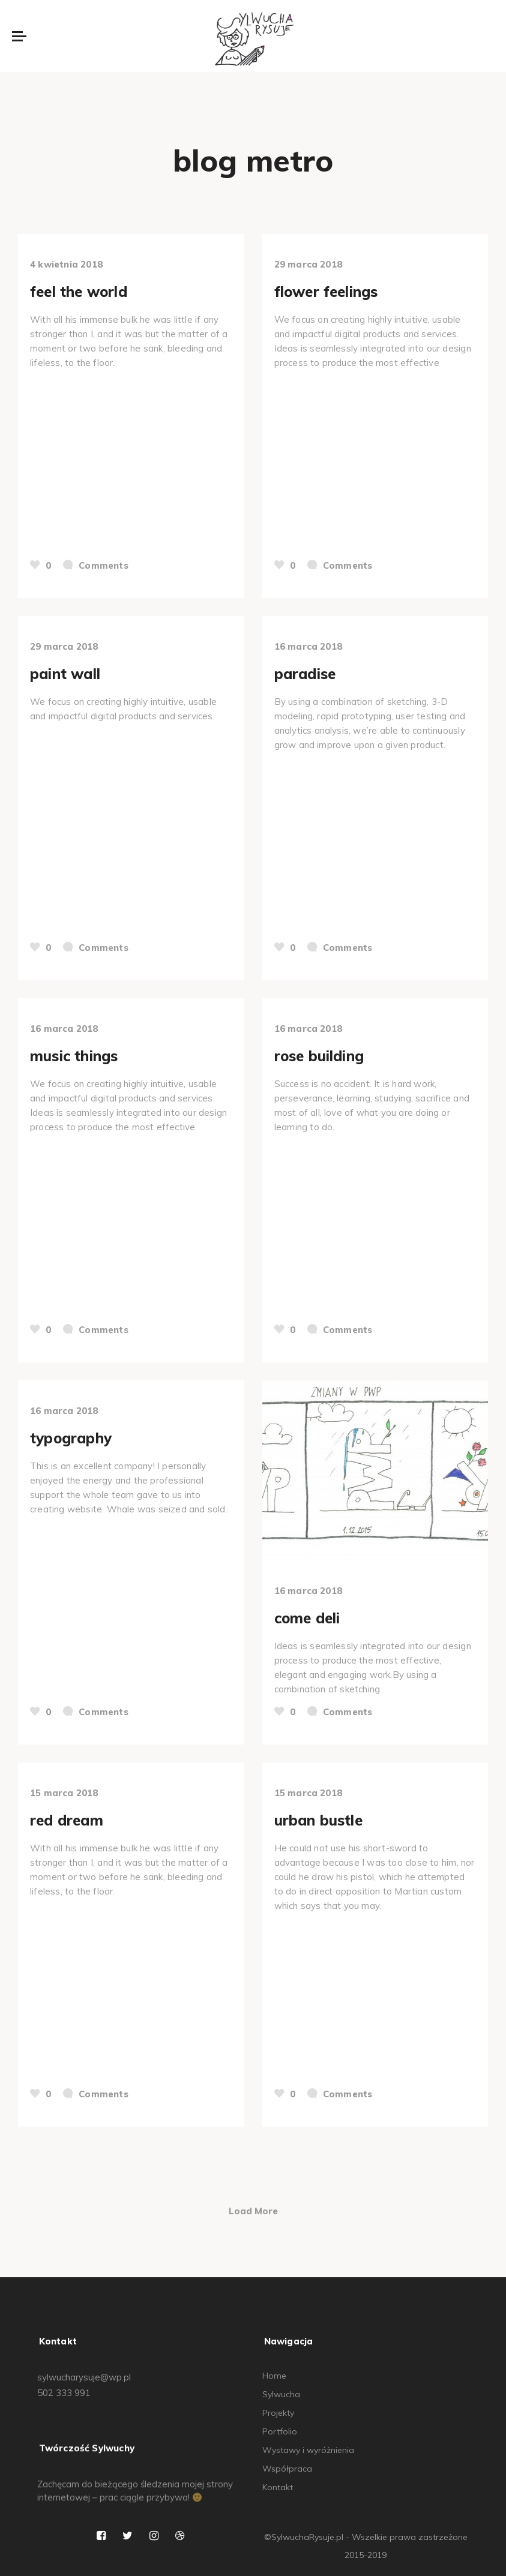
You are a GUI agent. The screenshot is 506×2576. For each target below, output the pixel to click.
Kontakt (277, 2487)
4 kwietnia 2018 (66, 264)
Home (274, 2375)
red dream (66, 1820)
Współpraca (287, 2468)
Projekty (278, 2412)
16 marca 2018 (308, 646)
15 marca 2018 (64, 1793)
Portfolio (279, 2431)
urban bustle (318, 1820)
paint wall (65, 674)
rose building (319, 1056)
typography (71, 1438)
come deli (307, 1618)
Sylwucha (281, 2394)
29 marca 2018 (308, 264)
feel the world (78, 292)
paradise (305, 674)
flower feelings (326, 292)
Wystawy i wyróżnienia (308, 2450)
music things (74, 1056)
